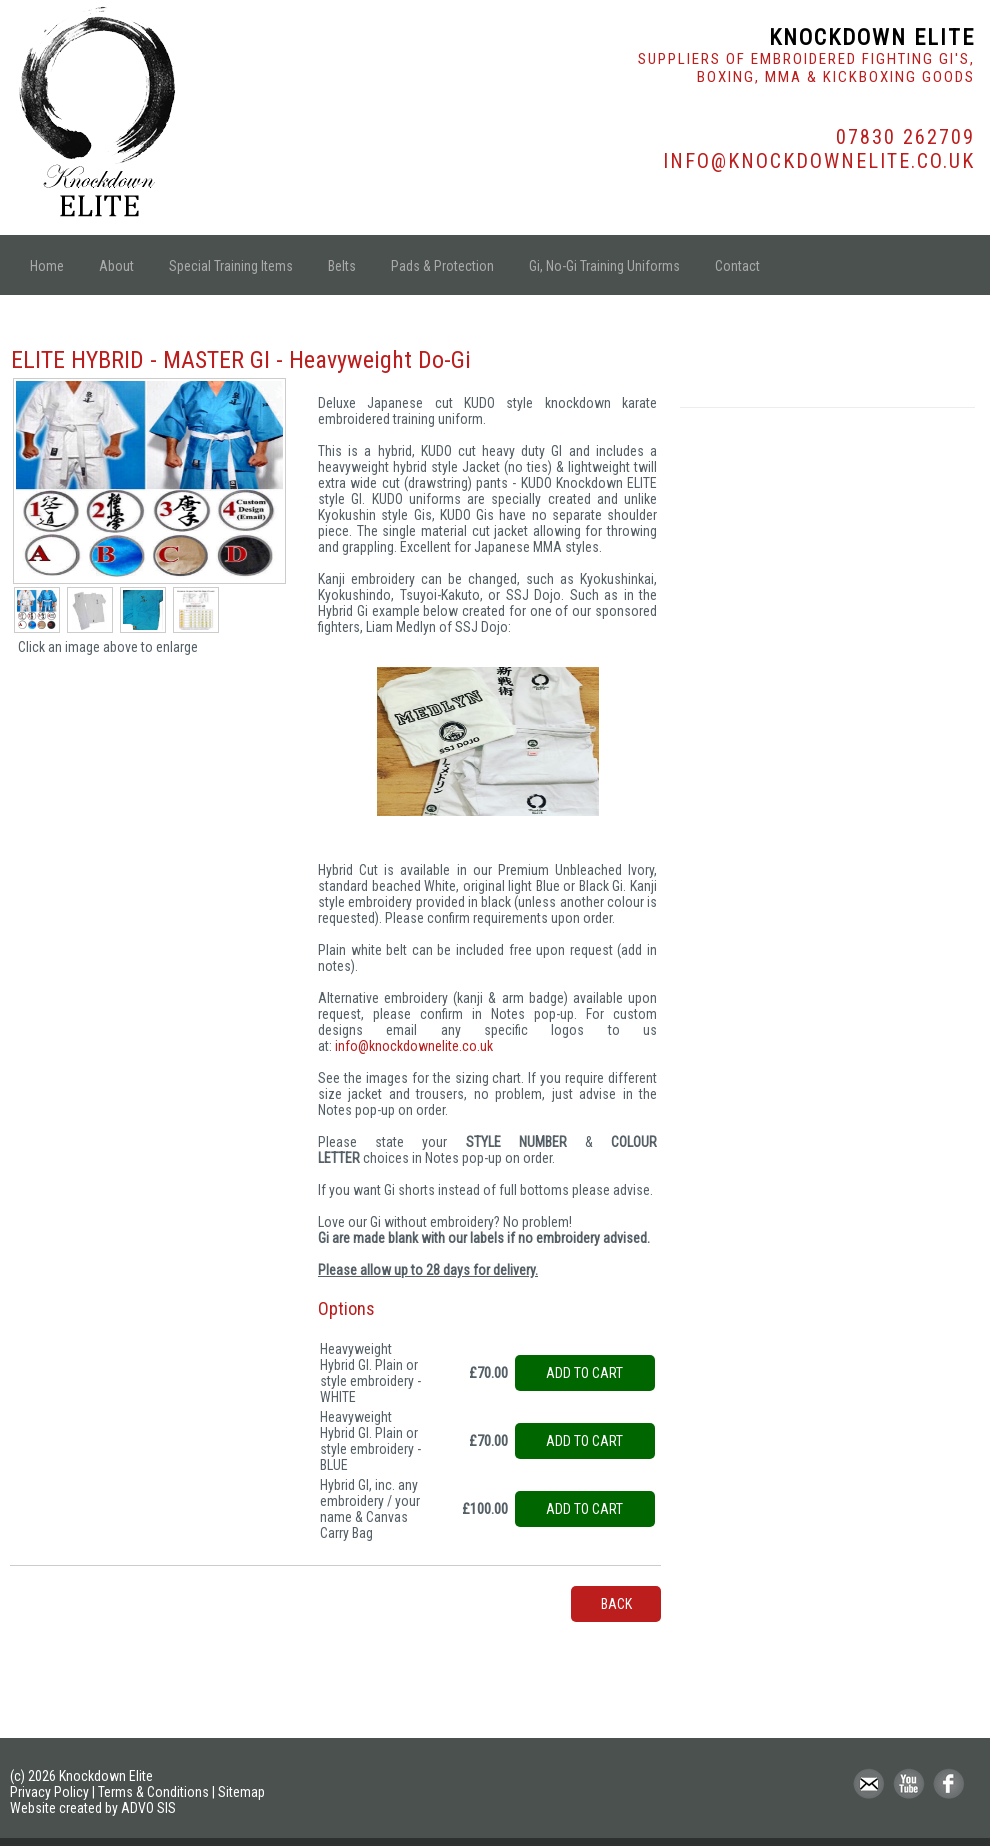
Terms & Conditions (153, 1792)
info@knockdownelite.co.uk (414, 1046)
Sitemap (241, 1792)
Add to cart (584, 1373)
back (616, 1604)
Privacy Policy (49, 1792)
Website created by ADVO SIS (93, 1808)
